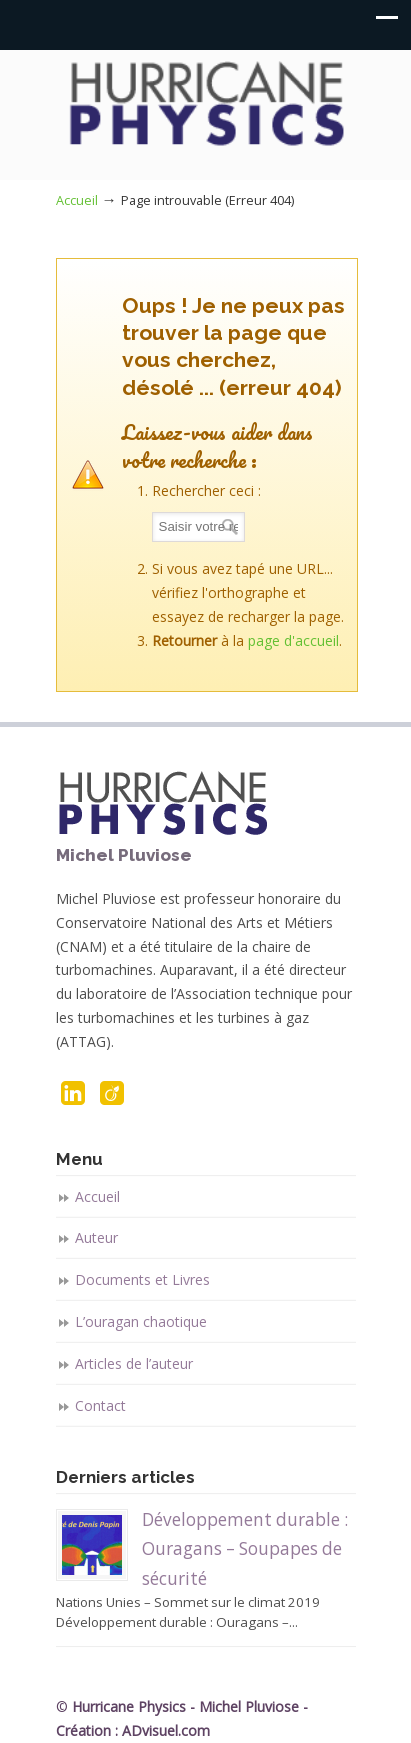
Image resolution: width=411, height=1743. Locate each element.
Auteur (96, 1237)
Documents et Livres (142, 1279)
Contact (100, 1405)
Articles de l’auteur (134, 1363)
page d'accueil (293, 640)
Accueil (77, 200)
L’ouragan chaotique (141, 1321)
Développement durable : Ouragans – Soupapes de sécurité (245, 1549)
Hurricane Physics (206, 106)
